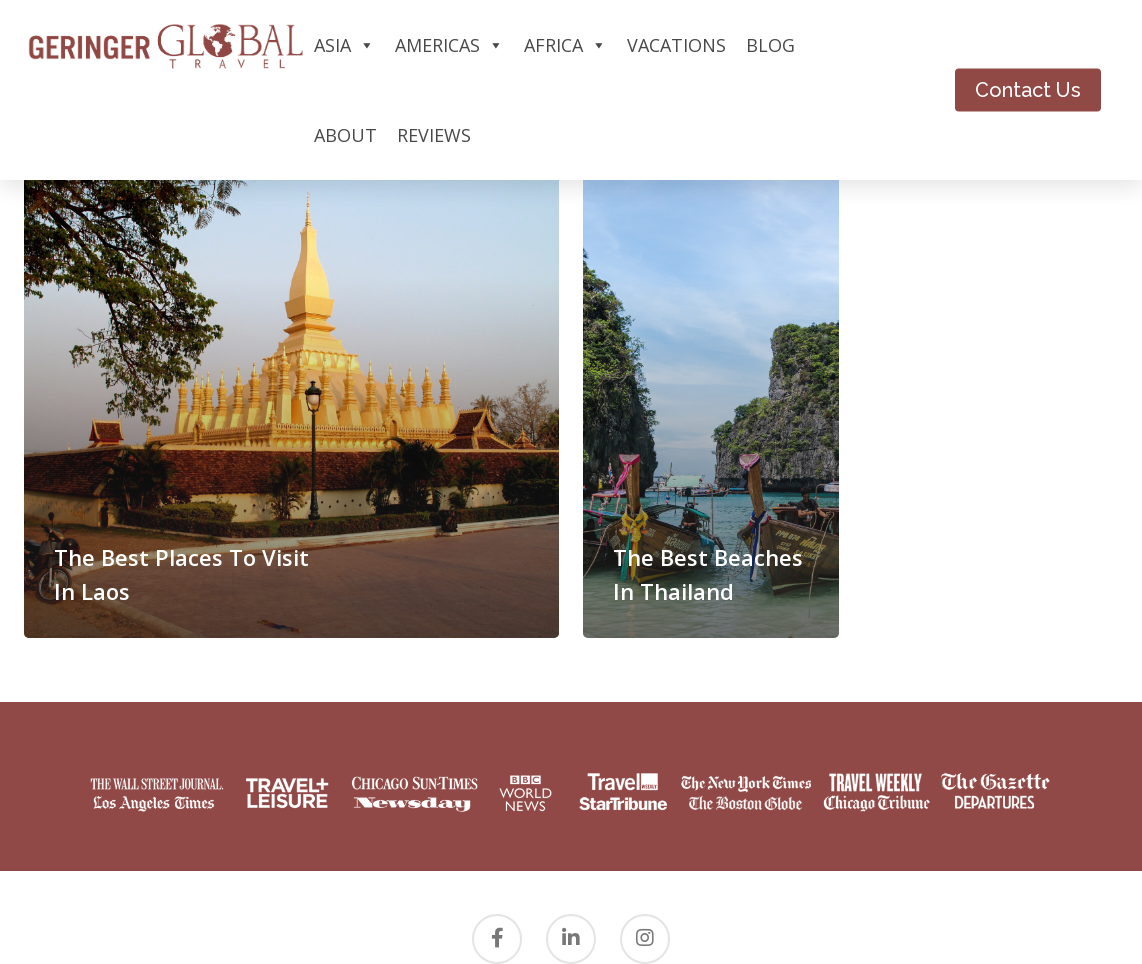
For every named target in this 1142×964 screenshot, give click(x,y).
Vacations (676, 45)
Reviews (434, 135)
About (345, 135)
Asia (344, 45)
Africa (565, 45)
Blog (770, 45)
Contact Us (1028, 90)
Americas (449, 45)
